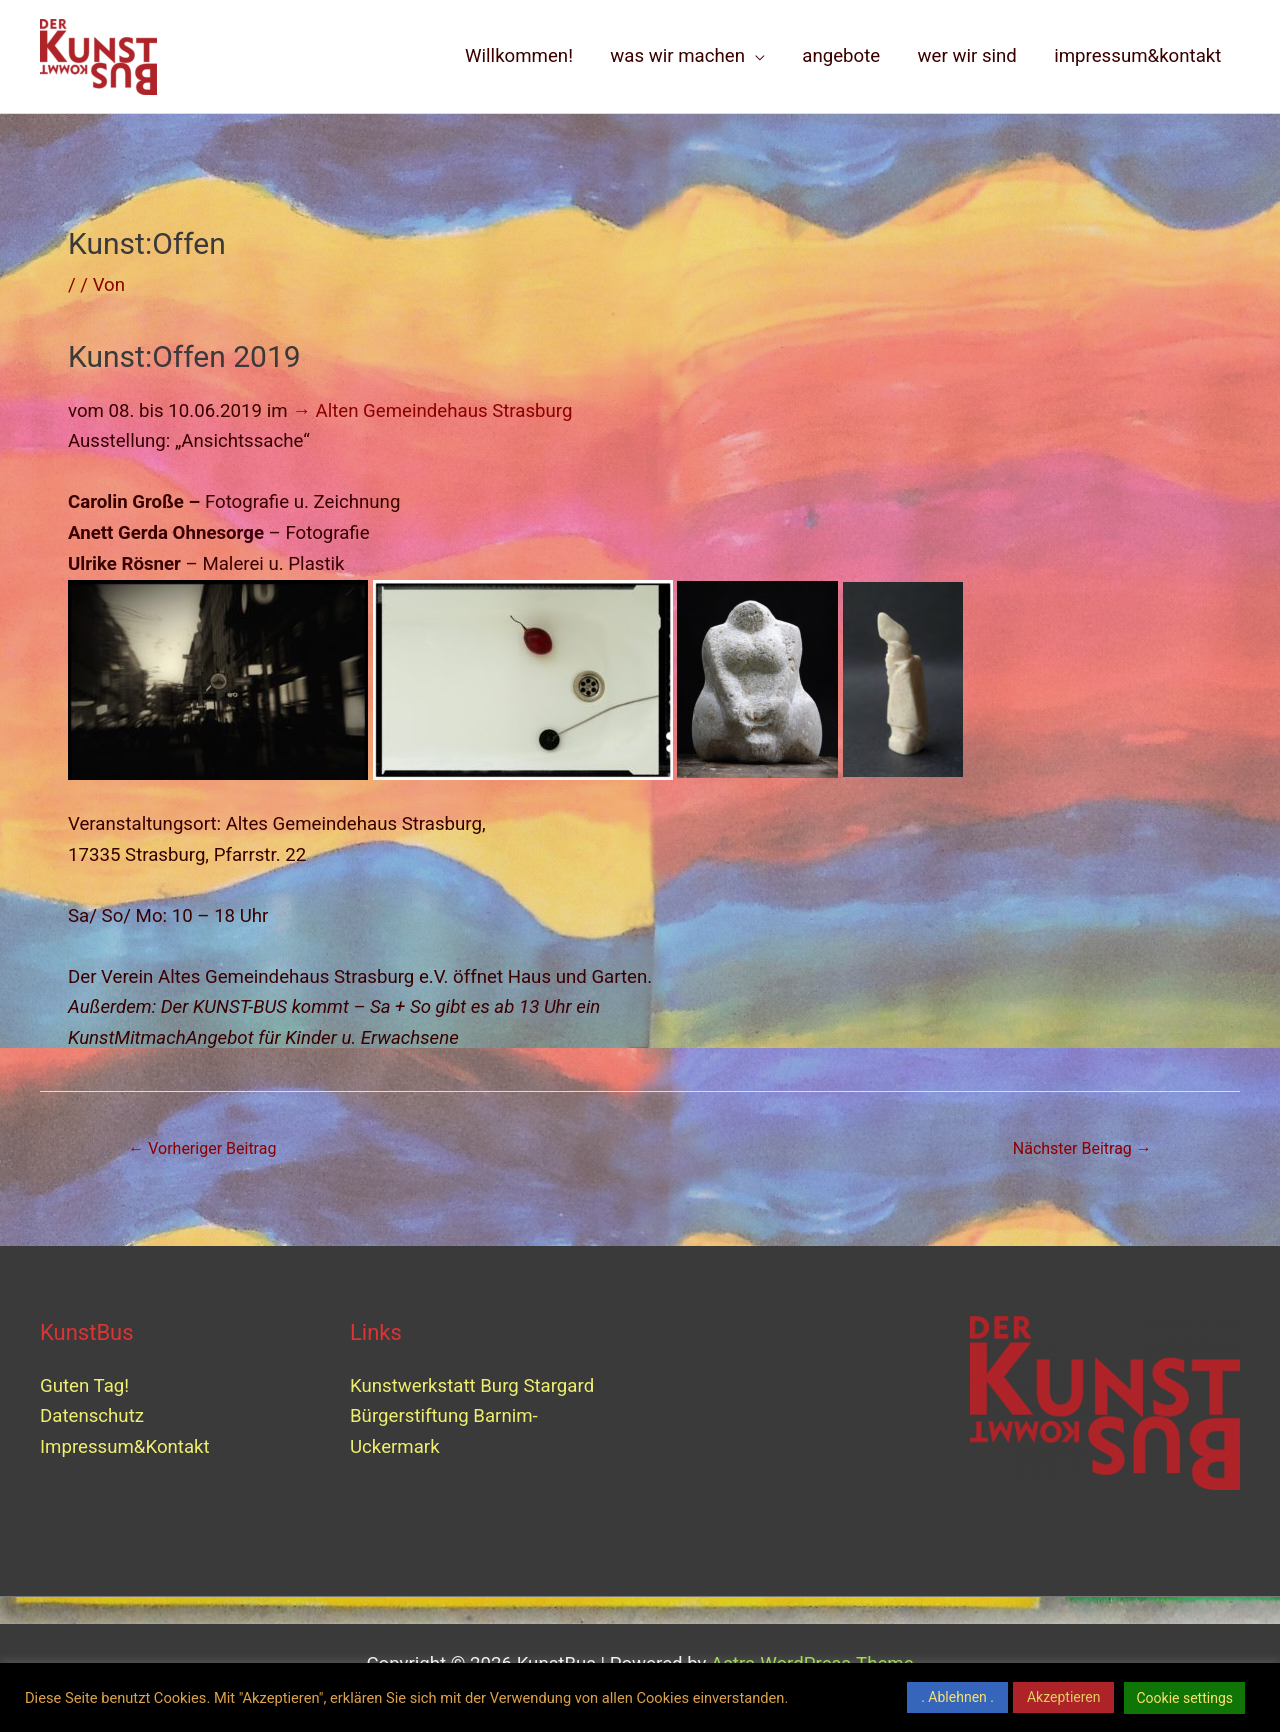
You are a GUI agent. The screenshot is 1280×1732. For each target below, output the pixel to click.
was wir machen (677, 56)
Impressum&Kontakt (125, 1447)
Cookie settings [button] (1184, 1698)
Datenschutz (92, 1416)
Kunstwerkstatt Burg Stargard (474, 1386)
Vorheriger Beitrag (202, 1148)
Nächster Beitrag (1082, 1148)
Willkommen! (519, 56)
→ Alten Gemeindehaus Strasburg (432, 411)
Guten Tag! (84, 1386)
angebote (841, 56)
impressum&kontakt (1137, 56)
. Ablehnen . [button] (957, 1697)
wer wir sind (967, 56)
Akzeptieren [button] (1064, 1697)
